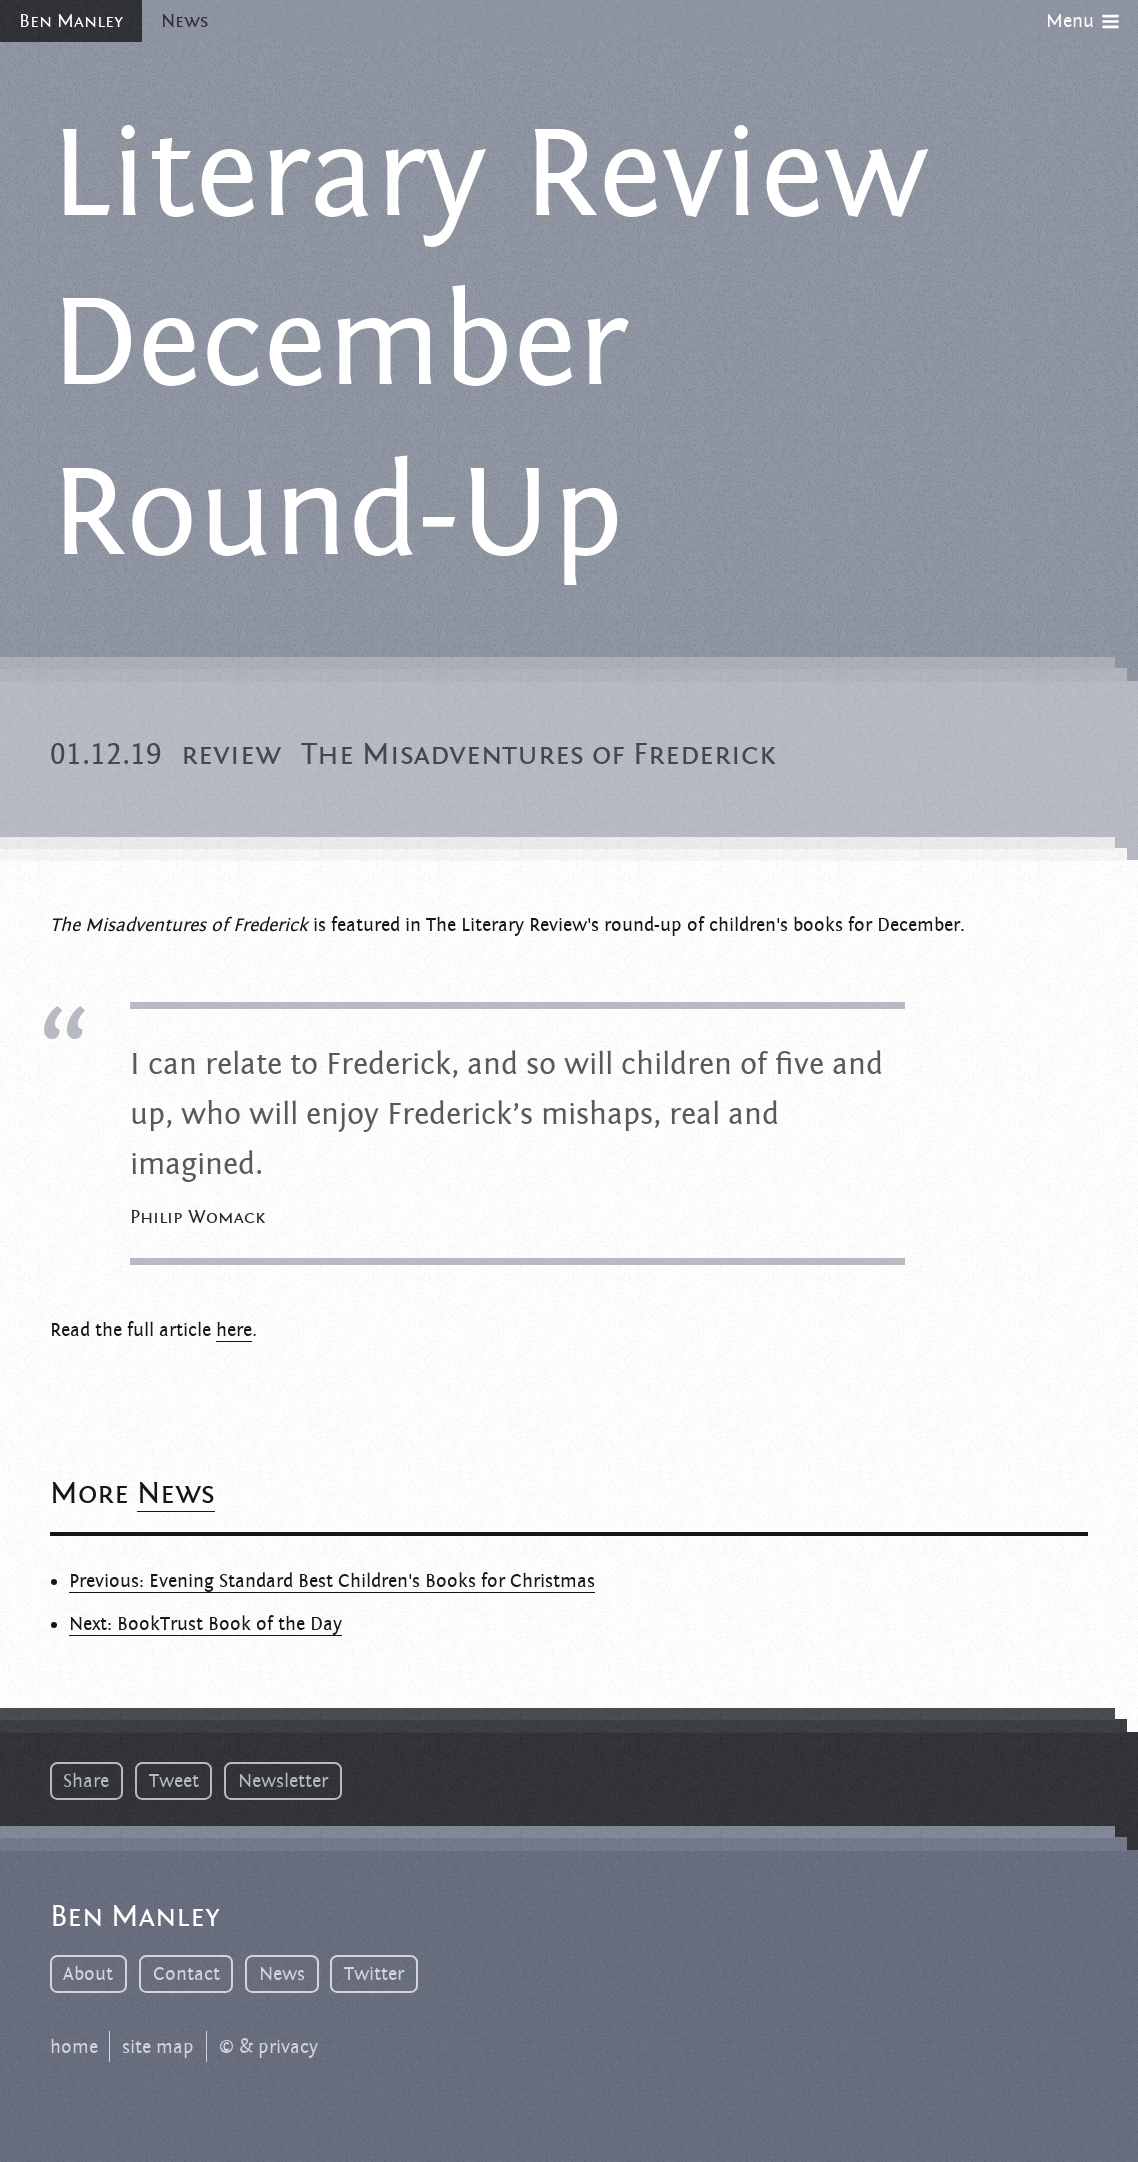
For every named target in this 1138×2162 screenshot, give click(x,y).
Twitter (374, 1974)
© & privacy (268, 2047)
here (234, 1330)
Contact (186, 1974)
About (88, 1974)
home (74, 2047)
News (184, 21)
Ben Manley (71, 21)
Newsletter (283, 1781)
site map (158, 2047)
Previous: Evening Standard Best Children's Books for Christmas (332, 1581)
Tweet (174, 1781)
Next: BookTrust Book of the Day (205, 1624)
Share (86, 1781)
